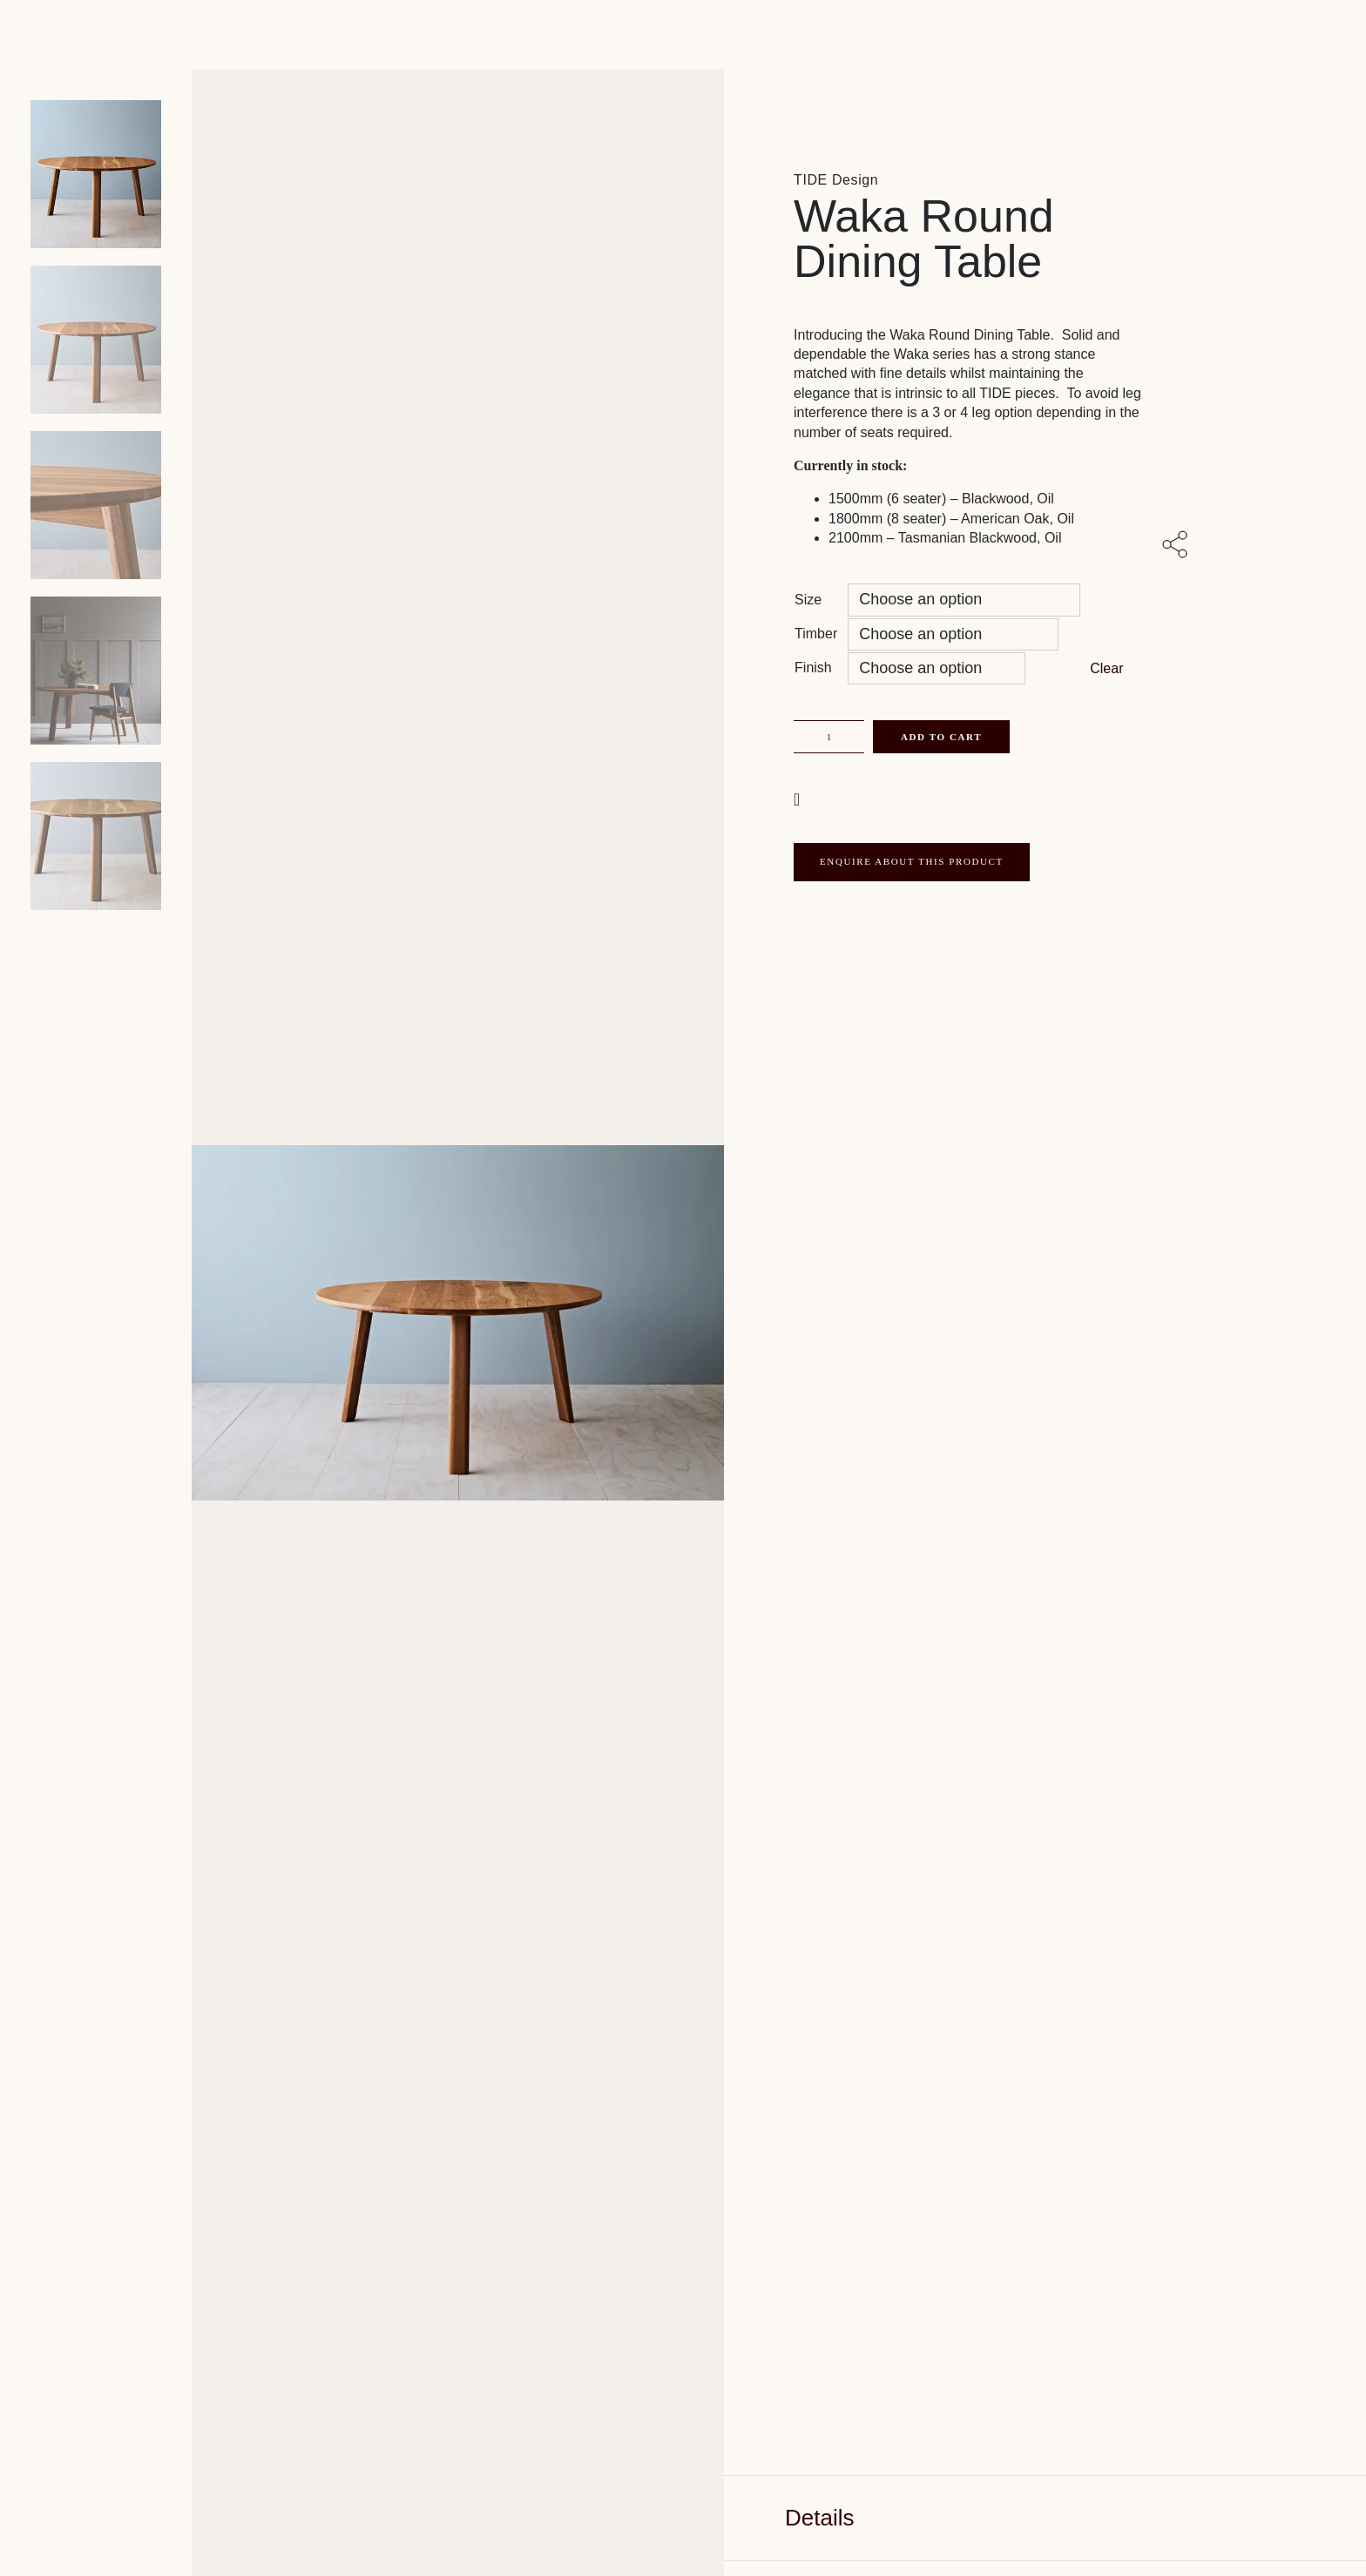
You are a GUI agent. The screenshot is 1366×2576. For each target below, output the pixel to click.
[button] (799, 798)
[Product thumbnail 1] (95, 340)
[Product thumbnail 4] (95, 836)
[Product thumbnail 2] (95, 505)
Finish (813, 667)
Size (808, 599)
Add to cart (941, 737)
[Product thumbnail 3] (95, 671)
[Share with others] (1178, 546)
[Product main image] (95, 174)
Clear (1106, 668)
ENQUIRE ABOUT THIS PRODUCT (912, 861)
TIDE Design (836, 179)
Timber (816, 633)
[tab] (1045, 2518)
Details (819, 2518)
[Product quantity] (829, 736)
